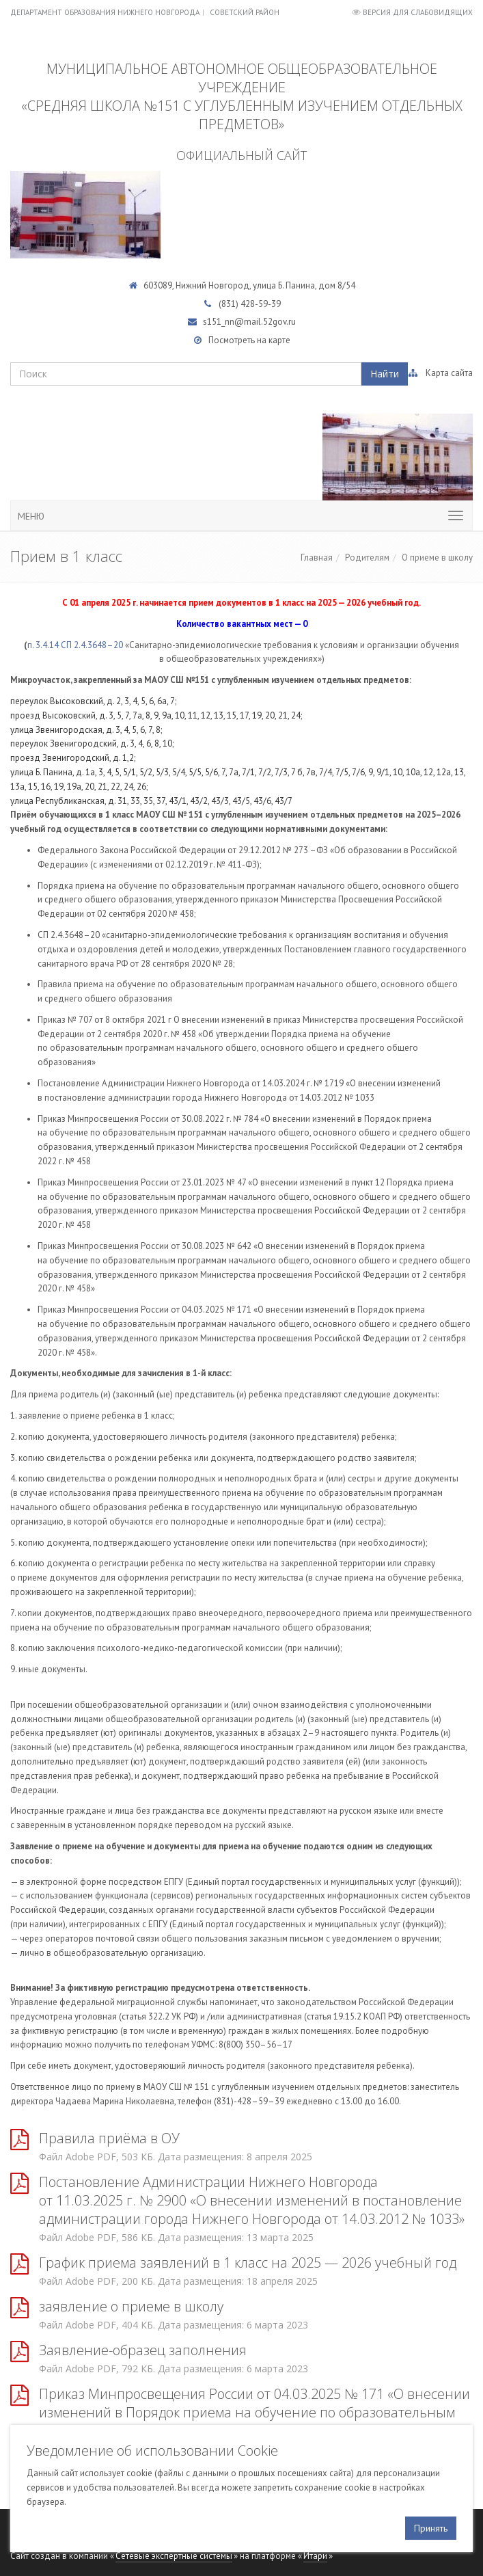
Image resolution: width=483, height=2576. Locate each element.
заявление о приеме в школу (131, 2306)
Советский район (244, 12)
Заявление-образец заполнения (143, 2350)
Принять (430, 2528)
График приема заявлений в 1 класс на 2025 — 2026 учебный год (247, 2262)
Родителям (367, 557)
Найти (384, 373)
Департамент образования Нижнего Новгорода (104, 12)
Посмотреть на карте (249, 340)
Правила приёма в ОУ (109, 2138)
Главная (317, 557)
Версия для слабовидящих (418, 12)
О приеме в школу (437, 557)
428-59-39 (260, 304)
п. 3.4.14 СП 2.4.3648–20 (75, 645)
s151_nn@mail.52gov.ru (249, 321)
